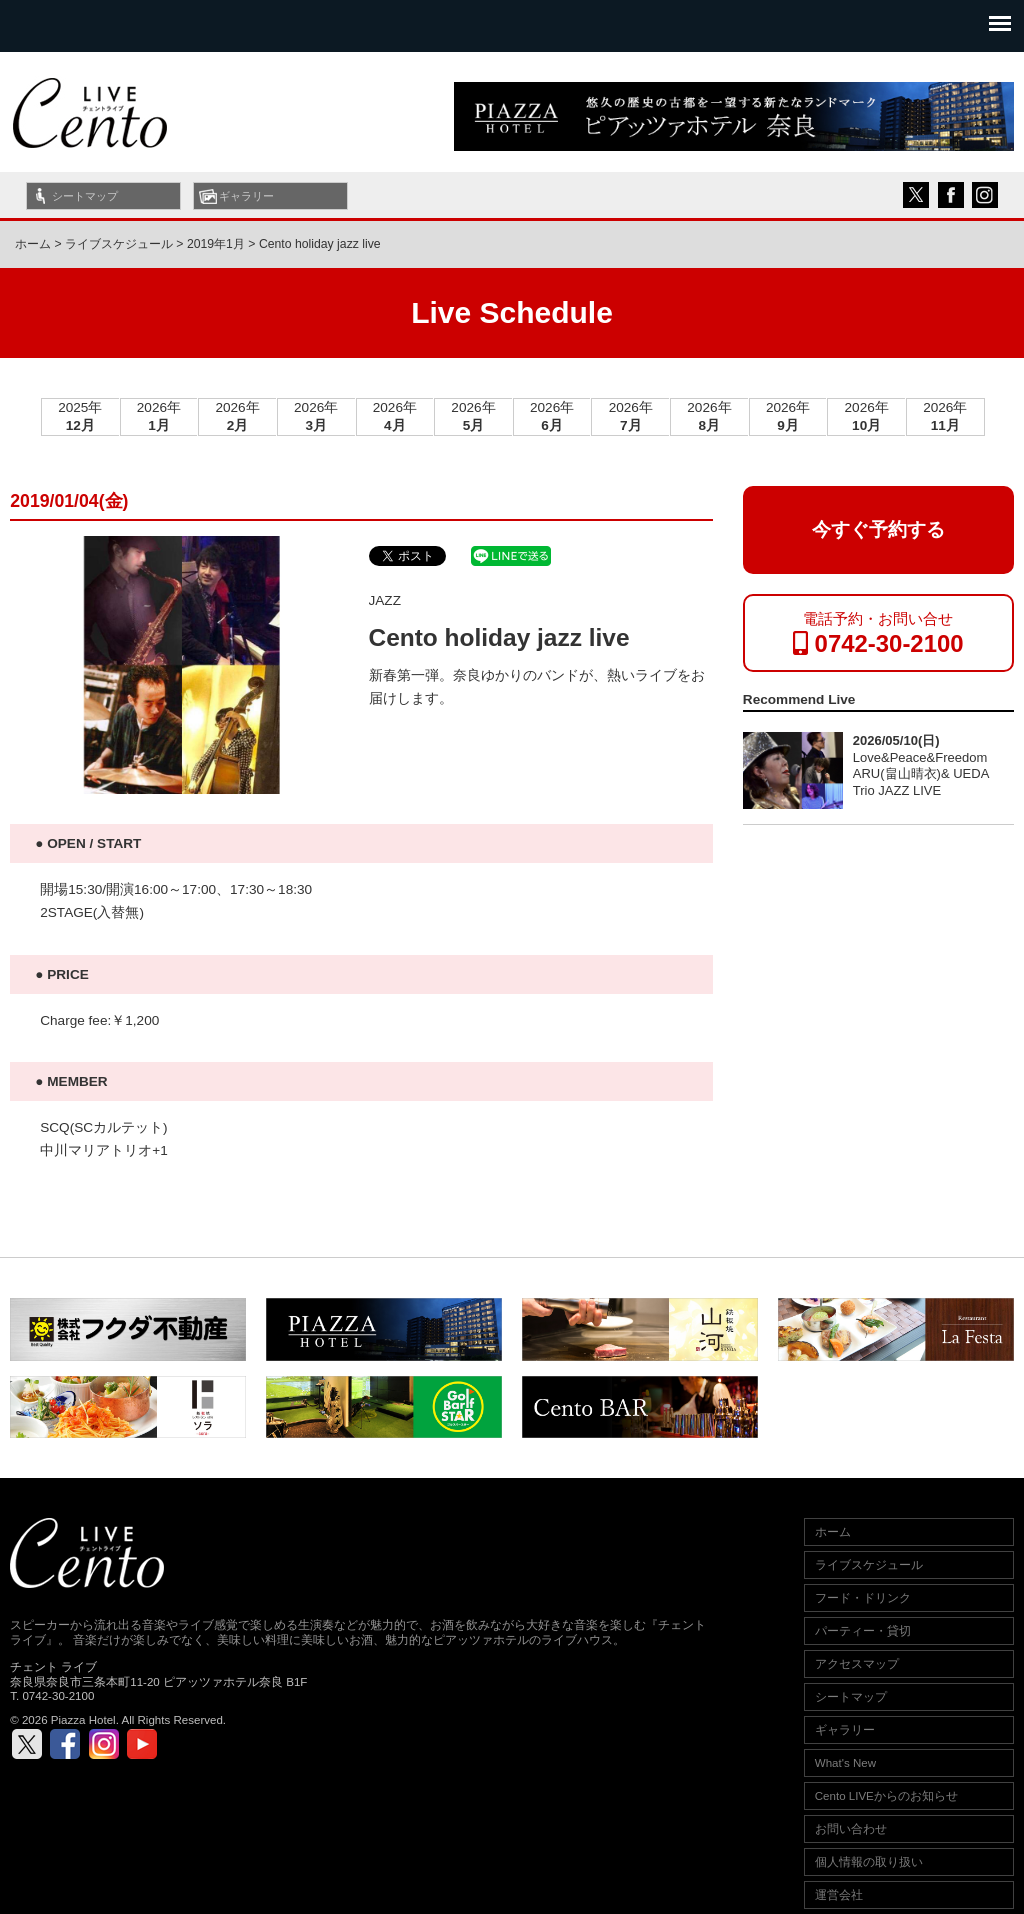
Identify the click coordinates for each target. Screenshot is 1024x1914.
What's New (845, 1763)
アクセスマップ (857, 1664)
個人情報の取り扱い (869, 1862)
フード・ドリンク (863, 1598)
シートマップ (85, 196)
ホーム (33, 244)
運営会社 (839, 1895)
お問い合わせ (851, 1829)
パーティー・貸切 (863, 1631)
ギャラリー (246, 196)
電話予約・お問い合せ (878, 633)
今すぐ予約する (878, 529)
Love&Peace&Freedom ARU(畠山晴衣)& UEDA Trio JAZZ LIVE (921, 774)
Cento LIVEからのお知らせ (886, 1796)
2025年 (80, 416)
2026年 (159, 416)
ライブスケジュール (869, 1565)
